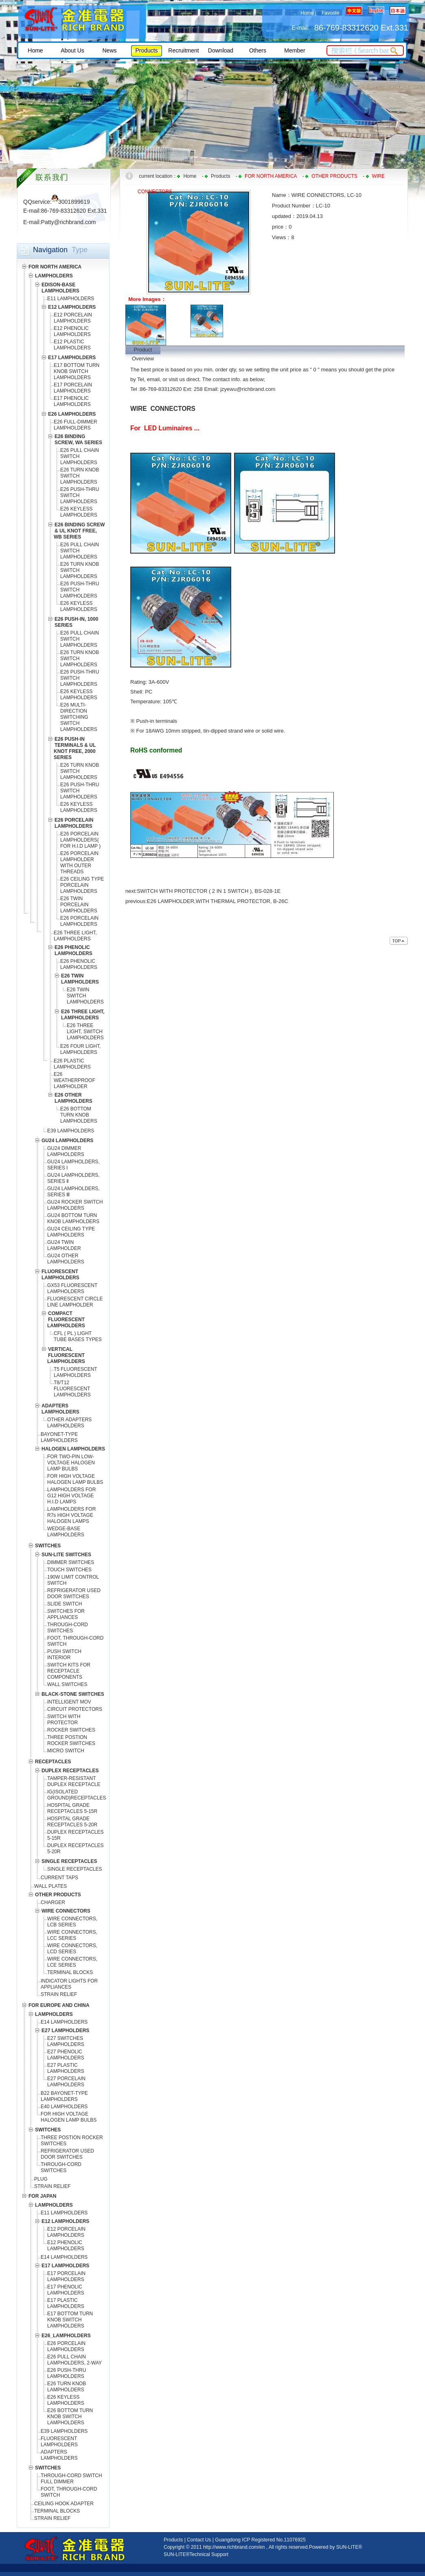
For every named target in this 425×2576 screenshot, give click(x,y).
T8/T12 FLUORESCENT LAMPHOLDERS (72, 1389)
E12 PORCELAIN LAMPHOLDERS (73, 318)
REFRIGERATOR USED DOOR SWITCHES (74, 1593)
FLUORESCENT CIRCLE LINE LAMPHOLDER (75, 1302)
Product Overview (143, 350)
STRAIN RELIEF (59, 1994)
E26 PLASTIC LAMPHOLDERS (72, 1064)
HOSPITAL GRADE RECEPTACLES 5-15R (72, 1808)
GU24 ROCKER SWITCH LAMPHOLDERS (75, 1205)
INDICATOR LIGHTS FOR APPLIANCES (69, 1984)
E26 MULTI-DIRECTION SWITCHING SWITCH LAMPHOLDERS (78, 717)
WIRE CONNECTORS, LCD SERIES (72, 1948)
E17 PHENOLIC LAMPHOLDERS (72, 401)
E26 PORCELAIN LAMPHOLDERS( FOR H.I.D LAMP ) (80, 840)
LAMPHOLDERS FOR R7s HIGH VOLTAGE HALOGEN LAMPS (71, 1515)
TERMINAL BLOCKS (70, 1972)
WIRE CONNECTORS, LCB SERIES (72, 1922)
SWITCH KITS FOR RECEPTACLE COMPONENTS (68, 1671)
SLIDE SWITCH (64, 1604)
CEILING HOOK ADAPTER (64, 2503)
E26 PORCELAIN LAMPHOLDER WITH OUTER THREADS (79, 863)
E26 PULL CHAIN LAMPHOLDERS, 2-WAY (74, 2360)
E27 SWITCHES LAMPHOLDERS (65, 2041)
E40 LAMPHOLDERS (64, 2106)
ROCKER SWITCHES (71, 1730)
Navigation (50, 250)
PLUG (41, 2179)
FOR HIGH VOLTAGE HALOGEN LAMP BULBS (75, 1479)
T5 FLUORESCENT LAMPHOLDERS (75, 1372)
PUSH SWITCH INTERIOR (64, 1654)
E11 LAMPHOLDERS (70, 298)
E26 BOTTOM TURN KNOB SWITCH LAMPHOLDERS (70, 2416)
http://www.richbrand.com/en (234, 2547)
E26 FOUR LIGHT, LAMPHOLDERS (80, 1049)
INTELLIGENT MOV (69, 1702)
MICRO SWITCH (65, 1751)
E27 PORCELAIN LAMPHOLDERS (66, 2081)
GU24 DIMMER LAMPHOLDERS (65, 1151)
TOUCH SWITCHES (69, 1570)
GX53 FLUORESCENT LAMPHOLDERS (72, 1288)
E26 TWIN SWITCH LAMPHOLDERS (85, 996)
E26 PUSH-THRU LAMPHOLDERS (66, 2373)
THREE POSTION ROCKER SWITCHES (71, 1740)
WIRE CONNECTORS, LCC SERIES (72, 1935)
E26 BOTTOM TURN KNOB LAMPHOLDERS (78, 1115)
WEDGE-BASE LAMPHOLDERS (65, 1532)
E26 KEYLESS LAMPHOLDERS (78, 512)
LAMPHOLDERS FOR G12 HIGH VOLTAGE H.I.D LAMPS (71, 1496)
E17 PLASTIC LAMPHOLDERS (65, 2303)
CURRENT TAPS (59, 1877)
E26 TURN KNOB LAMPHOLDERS (66, 2387)
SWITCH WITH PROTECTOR (63, 1719)
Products (220, 176)
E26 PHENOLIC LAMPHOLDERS (78, 964)
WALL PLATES (50, 1886)
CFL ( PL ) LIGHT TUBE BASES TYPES (78, 1336)
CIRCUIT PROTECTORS (74, 1709)
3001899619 (71, 201)
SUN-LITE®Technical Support (196, 2554)
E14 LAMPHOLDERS (64, 2022)
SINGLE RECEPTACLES (74, 1869)
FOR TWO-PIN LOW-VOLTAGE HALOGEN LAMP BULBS (71, 1463)
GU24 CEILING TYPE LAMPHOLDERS (71, 1232)
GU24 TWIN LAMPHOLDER (64, 1245)
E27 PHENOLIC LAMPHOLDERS (65, 2055)
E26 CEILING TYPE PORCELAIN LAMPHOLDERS (82, 885)
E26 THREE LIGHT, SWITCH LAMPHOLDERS (85, 1031)
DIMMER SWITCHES (70, 1562)
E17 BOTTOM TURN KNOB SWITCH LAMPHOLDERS (76, 371)
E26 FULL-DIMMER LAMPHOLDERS (75, 425)
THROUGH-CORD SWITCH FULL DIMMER (71, 2478)
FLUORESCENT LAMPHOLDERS (59, 2441)
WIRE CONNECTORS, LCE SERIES (72, 1962)
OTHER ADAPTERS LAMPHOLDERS (69, 1423)
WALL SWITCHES (67, 1684)
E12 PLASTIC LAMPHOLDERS (72, 345)
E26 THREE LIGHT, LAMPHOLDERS (75, 936)
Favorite (330, 13)
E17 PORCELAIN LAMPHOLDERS (73, 388)
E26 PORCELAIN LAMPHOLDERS (79, 921)
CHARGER (53, 1902)
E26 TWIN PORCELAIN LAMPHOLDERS (78, 905)
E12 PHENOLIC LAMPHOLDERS (72, 331)
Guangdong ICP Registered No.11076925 (260, 2540)
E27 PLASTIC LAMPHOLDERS (65, 2068)
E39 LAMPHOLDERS (70, 1131)
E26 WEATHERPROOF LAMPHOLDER (74, 1080)
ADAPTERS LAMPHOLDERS (59, 2455)
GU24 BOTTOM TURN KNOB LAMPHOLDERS (73, 1218)
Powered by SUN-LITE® (335, 2547)
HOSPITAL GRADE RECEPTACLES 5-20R (72, 1822)
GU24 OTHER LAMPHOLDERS (65, 1259)
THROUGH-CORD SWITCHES (67, 1628)
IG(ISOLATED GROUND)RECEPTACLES (76, 1795)
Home (306, 13)
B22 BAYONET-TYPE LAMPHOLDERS (64, 2096)
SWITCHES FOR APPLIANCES (66, 1614)
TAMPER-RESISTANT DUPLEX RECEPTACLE (73, 1781)
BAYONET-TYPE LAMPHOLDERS (59, 1437)
